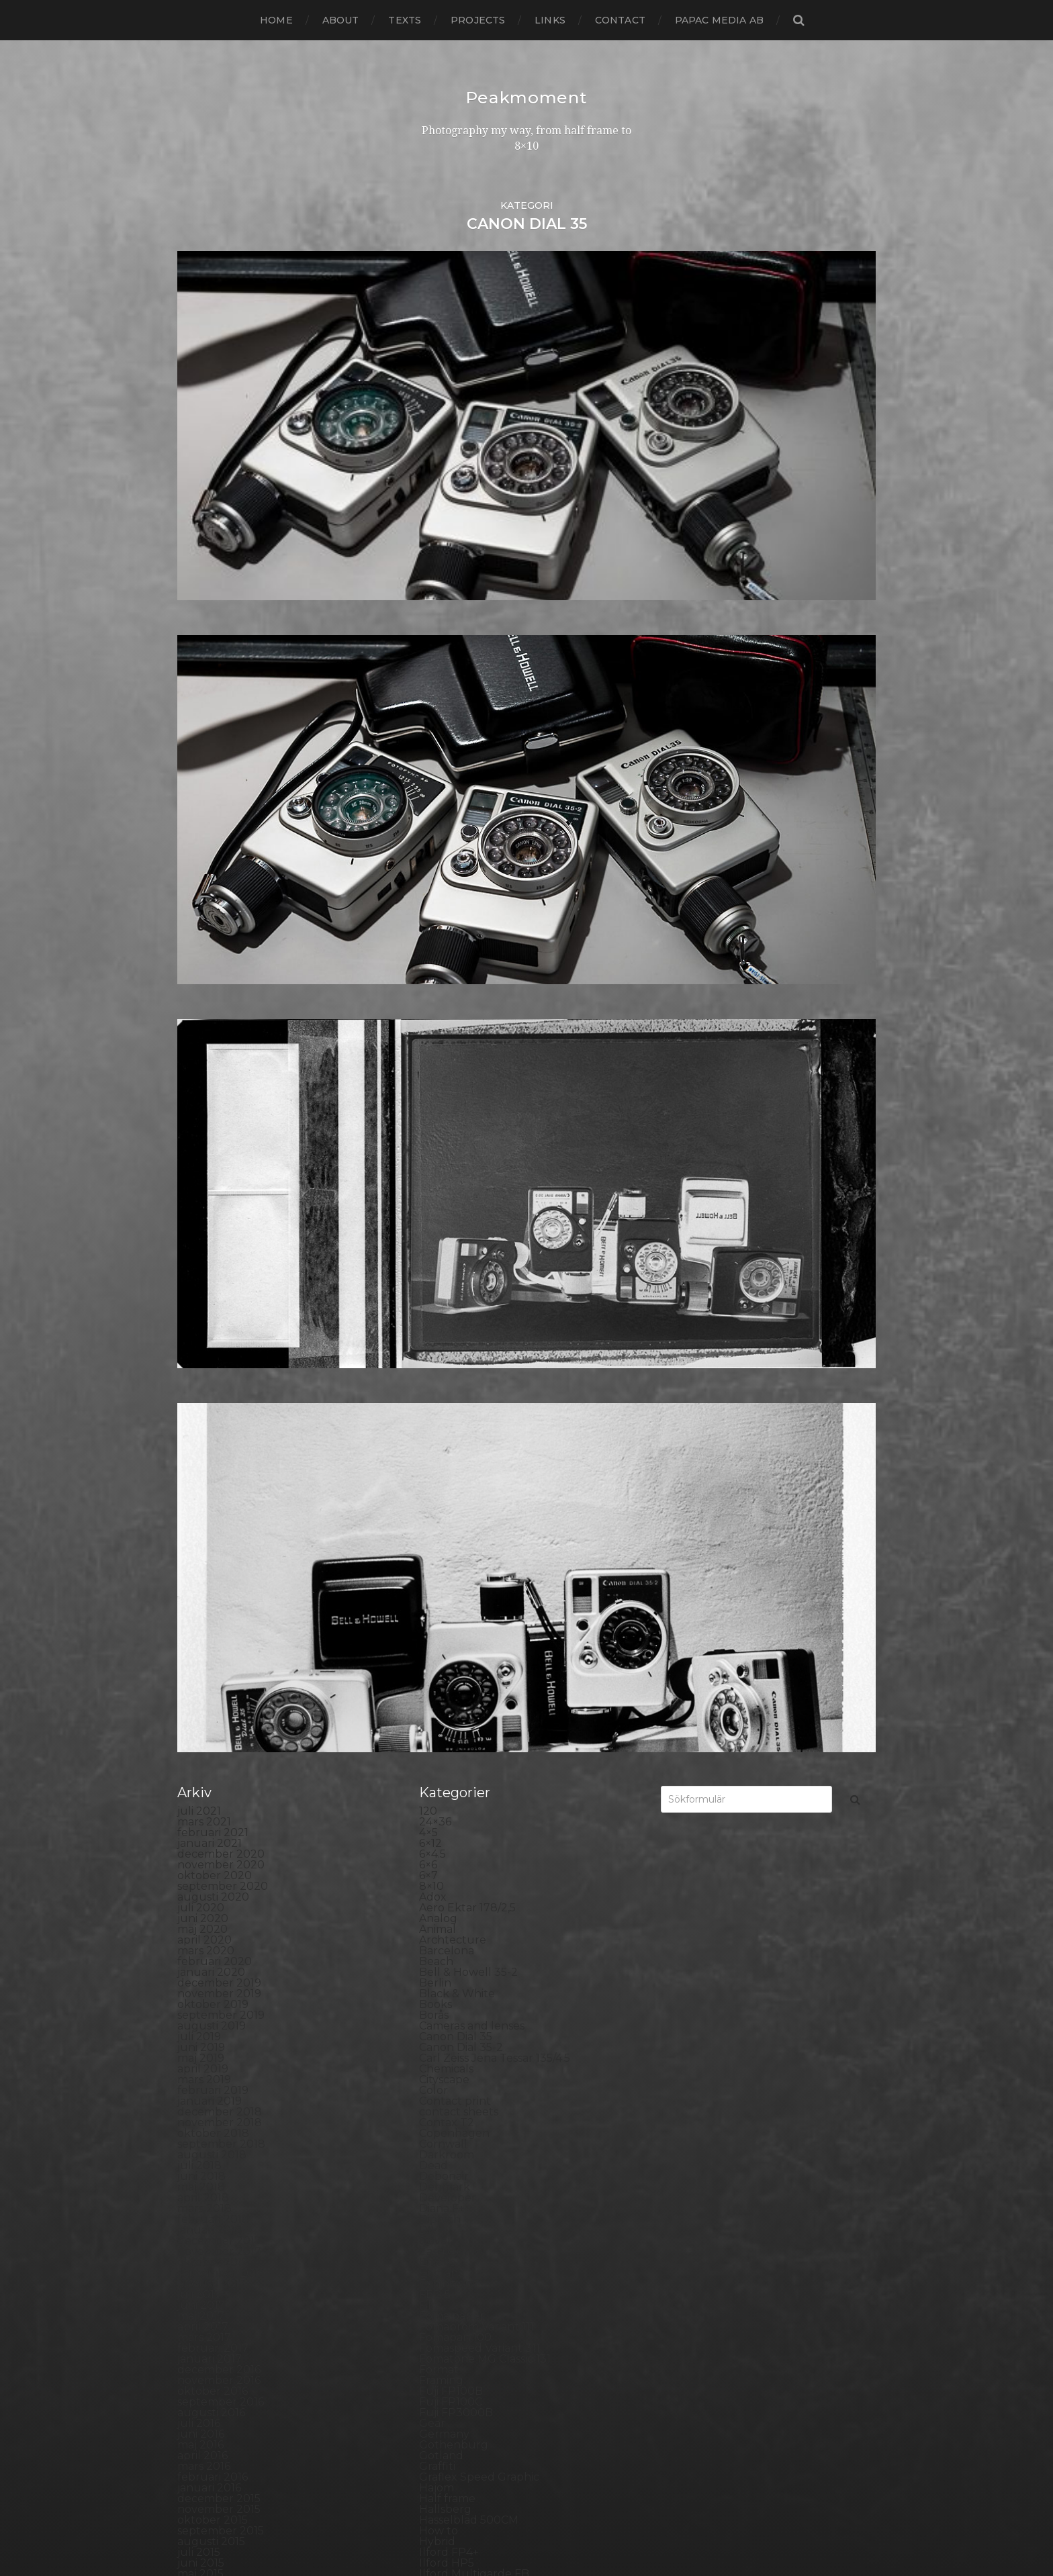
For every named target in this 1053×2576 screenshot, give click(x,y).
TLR (430, 2319)
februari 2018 (213, 1202)
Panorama (446, 1954)
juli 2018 (199, 1148)
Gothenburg (453, 1427)
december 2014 (219, 1610)
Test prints (447, 2308)
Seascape (444, 2168)
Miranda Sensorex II (471, 1857)
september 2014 (221, 1642)
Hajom (436, 1470)
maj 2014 (200, 1685)
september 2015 (220, 1513)
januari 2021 (209, 826)
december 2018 (219, 1094)
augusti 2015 (211, 1524)
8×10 (431, 869)
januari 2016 (209, 1470)
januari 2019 (209, 1084)
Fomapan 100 (455, 1320)
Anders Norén (550, 2531)
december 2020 (221, 836)
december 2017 (219, 1223)
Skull (433, 2211)
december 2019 (219, 965)
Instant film (450, 1610)
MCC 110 (440, 1835)
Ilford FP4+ (449, 1535)
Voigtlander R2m (464, 2383)
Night (434, 1878)
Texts (404, 20)
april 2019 (202, 1051)
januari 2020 (211, 955)
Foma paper (451, 1298)
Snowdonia (449, 2222)
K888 (434, 1642)
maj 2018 (201, 1169)
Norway (440, 1932)
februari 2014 (212, 1717)
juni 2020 (202, 901)
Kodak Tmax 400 (464, 1674)
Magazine (445, 1792)
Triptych (441, 2351)
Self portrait (451, 2179)
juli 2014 (199, 1664)
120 (428, 794)
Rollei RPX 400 (459, 2115)
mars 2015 (203, 1578)
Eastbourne (451, 1234)
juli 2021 (199, 794)
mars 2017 (204, 1320)
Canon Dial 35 (455, 1019)
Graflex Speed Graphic (479, 1459)
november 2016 (219, 1363)
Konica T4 (445, 1696)
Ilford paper (451, 1567)
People (438, 1975)
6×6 (428, 847)
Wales (435, 2394)
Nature (438, 1868)
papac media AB (719, 20)
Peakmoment (526, 96)
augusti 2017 (211, 1266)
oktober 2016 (212, 1374)
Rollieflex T (449, 2147)
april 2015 (202, 1567)
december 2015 (219, 1481)
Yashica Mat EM (460, 2416)
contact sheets (458, 1094)
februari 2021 (212, 815)
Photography (455, 1986)
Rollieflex (444, 2136)
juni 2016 (200, 1417)
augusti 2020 (213, 879)
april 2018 (203, 1180)
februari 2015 (212, 1588)
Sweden (441, 2287)
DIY (428, 1212)
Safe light (444, 2158)
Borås (434, 998)
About (340, 20)
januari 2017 (209, 1341)
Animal (437, 912)
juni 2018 (201, 1159)
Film (430, 1288)
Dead (433, 1148)
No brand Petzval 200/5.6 (487, 1900)
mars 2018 (204, 1191)
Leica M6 (442, 1771)
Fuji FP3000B (456, 1395)
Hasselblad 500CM (468, 1502)
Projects (478, 20)
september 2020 (222, 869)
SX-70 (435, 2297)
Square (439, 2244)
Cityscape (444, 1062)
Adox (433, 879)
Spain (434, 2233)
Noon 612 (443, 1911)
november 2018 (219, 1105)
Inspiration (447, 1599)
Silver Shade (452, 2190)
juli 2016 (198, 1406)
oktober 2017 (212, 1245)
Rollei (434, 2104)
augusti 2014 (211, 1653)
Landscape (448, 1739)
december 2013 (219, 1739)
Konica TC (445, 1707)
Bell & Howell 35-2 (468, 955)
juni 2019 (201, 1030)
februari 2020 (214, 944)
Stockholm (448, 2254)
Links (550, 20)
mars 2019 (204, 1062)
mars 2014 (204, 1707)
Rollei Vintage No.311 (474, 2125)
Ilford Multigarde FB (474, 1556)
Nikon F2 (443, 1889)
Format (439, 1352)
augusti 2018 (211, 1137)
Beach (436, 944)
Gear (432, 1406)
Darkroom (446, 1137)
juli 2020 (200, 890)
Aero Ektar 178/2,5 (467, 890)
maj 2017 (200, 1298)
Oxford (438, 1943)
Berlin (435, 965)
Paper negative (460, 1964)
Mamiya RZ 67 (456, 1803)
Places (436, 2007)
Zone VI (440, 2426)
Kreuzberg (448, 1717)
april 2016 (202, 1438)
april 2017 (202, 1309)
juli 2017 (199, 1277)
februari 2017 (212, 1331)
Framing (441, 1363)
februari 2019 (212, 1073)
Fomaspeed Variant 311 (479, 1331)
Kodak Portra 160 (464, 1653)
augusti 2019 (211, 1008)
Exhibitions (448, 1266)
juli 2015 (198, 1535)
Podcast (441, 2040)
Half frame (447, 1481)
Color (433, 1073)
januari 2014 (209, 1728)
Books (435, 987)
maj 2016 (200, 1427)
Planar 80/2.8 (455, 2018)
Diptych (440, 1202)
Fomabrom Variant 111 (476, 1309)
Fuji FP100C (450, 1384)
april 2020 (204, 922)
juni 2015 (200, 1545)
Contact (620, 20)
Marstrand (446, 1825)
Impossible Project (468, 1588)
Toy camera (450, 2330)
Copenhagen (454, 1116)
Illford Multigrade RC (476, 1578)
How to (438, 1513)
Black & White (457, 976)
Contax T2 (446, 1105)
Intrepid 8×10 (454, 1621)
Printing (441, 2093)
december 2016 (219, 1352)
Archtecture (452, 922)
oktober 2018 (213, 1116)
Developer (447, 1180)
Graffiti (437, 1449)
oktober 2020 (214, 858)
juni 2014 (201, 1674)
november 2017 (219, 1234)
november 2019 (219, 976)
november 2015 (219, 1492)
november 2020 (221, 847)
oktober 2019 (212, 987)
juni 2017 (201, 1288)
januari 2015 (209, 1599)
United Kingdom (463, 2362)
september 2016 (220, 1384)
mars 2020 (205, 933)
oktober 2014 (212, 1631)
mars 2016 (203, 1449)
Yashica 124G (452, 2405)
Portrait (439, 2083)
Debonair (444, 1159)
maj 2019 (200, 1041)
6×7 (428, 858)
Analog (438, 901)
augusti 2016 (211, 1395)
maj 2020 (202, 912)
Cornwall (443, 1126)
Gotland (441, 1438)
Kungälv (442, 1728)
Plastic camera (457, 2029)
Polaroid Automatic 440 (483, 2061)
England (442, 1255)
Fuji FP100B (451, 1374)
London (440, 1782)
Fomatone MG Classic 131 (485, 1341)
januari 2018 (209, 1212)
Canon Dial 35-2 (461, 1030)
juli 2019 (199, 1019)
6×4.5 (432, 836)
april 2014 (202, 1696)
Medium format (461, 1846)
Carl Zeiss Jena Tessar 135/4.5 (494, 1041)
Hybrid (437, 1524)
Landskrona (450, 1750)
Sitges (435, 2201)
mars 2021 (204, 804)
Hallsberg (445, 1492)
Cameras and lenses (471, 1008)
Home (276, 20)
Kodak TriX (448, 1685)
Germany (444, 1417)
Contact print (455, 1084)
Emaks (437, 1245)
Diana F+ (442, 1191)
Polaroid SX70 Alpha (474, 2072)
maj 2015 (200, 1556)
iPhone (438, 1631)
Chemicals (446, 1051)
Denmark (444, 1169)
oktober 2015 (212, 1502)
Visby (433, 2373)
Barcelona (446, 933)
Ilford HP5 (446, 1545)
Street (436, 2265)
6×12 (430, 826)
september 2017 (221, 1255)
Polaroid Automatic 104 (481, 2050)
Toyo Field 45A (458, 2340)
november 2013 (219, 1750)
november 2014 (219, 1621)
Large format (454, 1760)
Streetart (444, 2276)
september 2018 (221, 1126)
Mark (433, 1814)
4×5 (428, 815)
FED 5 (435, 1277)
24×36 (435, 804)
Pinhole (440, 1997)
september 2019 (221, 998)
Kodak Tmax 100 (463, 1664)
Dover (435, 1223)
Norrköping (450, 1921)
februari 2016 (212, 1459)
